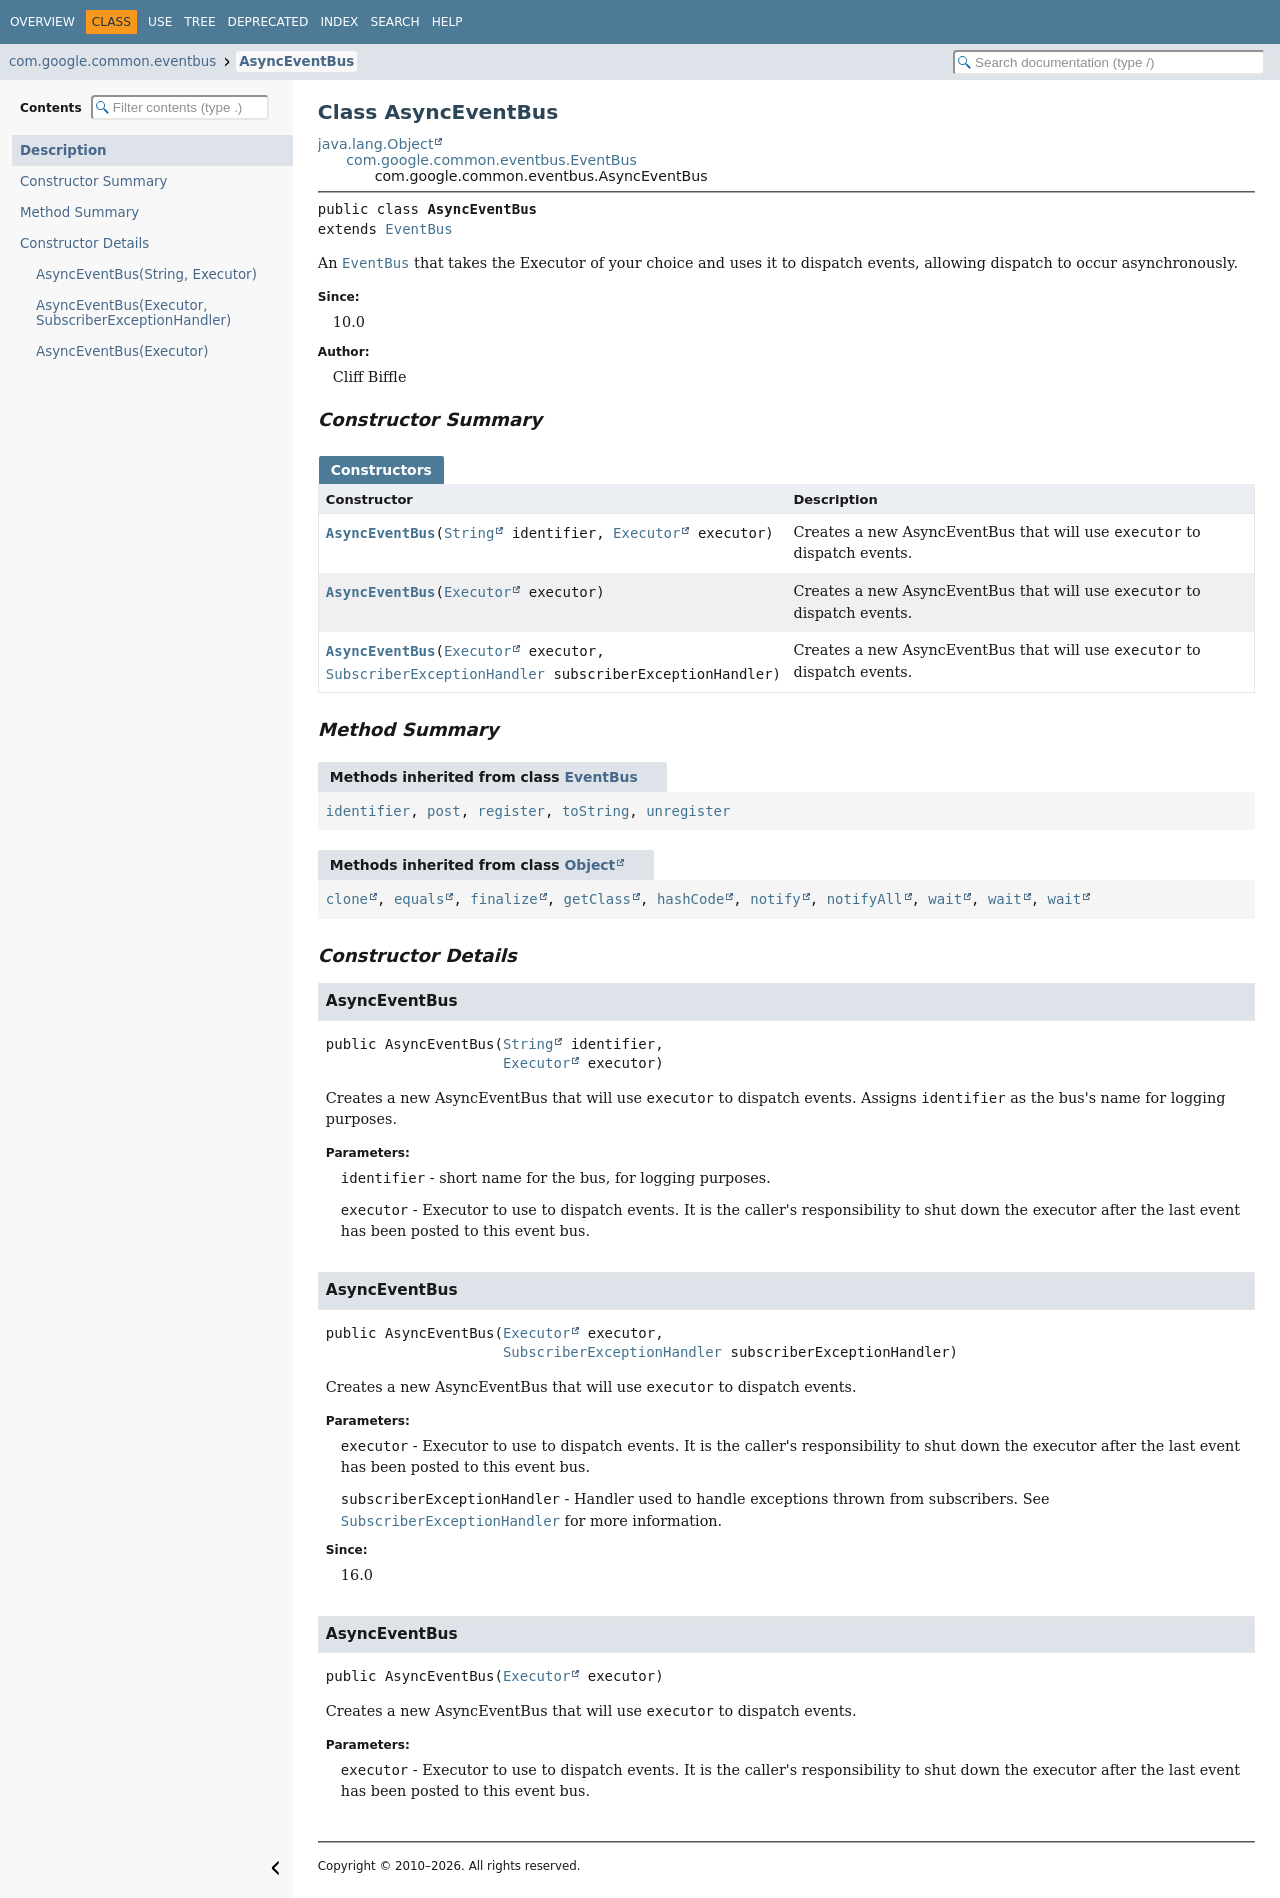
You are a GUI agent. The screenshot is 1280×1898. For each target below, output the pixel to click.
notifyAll (865, 899)
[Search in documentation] (1109, 62)
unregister (688, 811)
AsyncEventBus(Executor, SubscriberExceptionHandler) (133, 313)
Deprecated (268, 22)
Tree (199, 22)
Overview (42, 22)
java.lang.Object (376, 144)
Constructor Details (84, 243)
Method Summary (79, 212)
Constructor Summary (94, 181)
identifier (368, 811)
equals (419, 899)
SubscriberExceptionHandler (435, 674)
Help (447, 22)
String (469, 533)
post (444, 811)
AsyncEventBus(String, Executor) (146, 274)
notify (775, 899)
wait (945, 899)
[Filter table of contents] (180, 107)
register (511, 811)
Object (589, 865)
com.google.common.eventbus (112, 61)
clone (347, 899)
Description (63, 150)
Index (339, 22)
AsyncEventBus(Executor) (122, 351)
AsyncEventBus (296, 61)
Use (160, 22)
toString (595, 811)
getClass (597, 899)
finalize (503, 899)
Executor (646, 533)
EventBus (418, 229)
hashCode (690, 899)
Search (394, 22)
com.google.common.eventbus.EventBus (491, 160)
